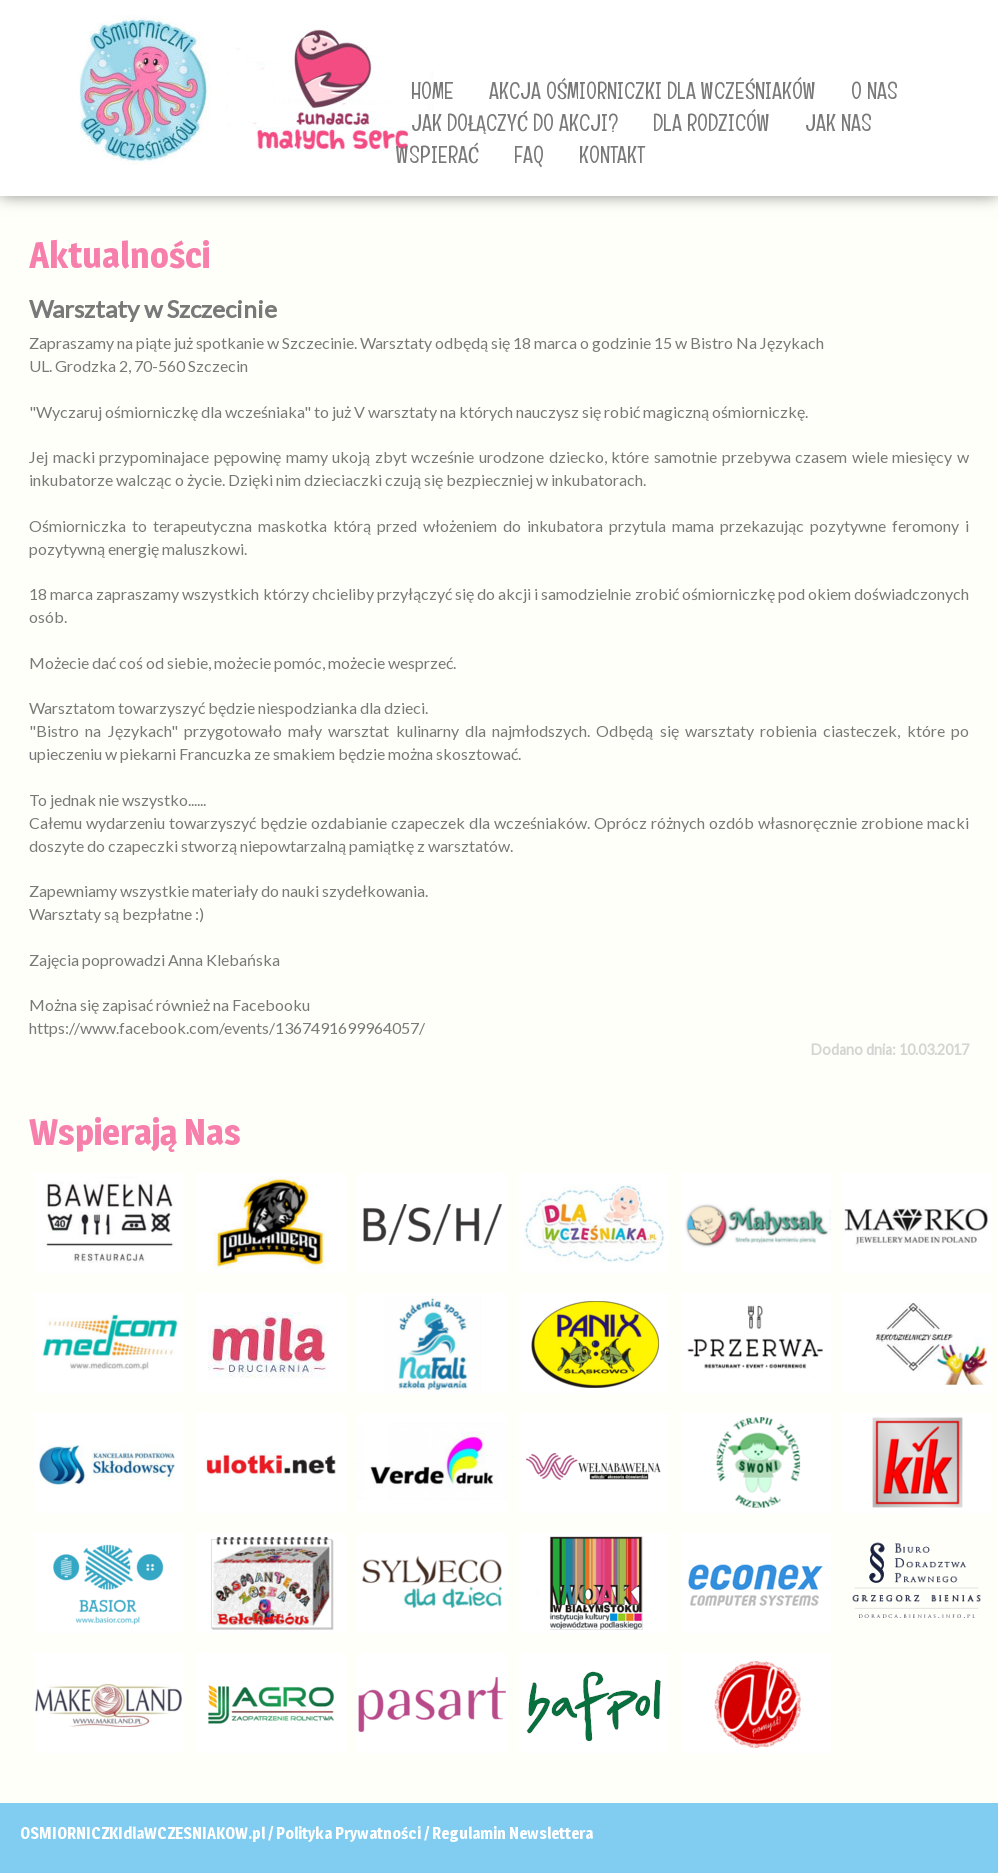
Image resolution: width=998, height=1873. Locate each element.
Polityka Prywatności (348, 1833)
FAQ (529, 155)
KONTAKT (612, 155)
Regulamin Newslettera (512, 1833)
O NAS (874, 91)
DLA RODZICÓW (711, 123)
